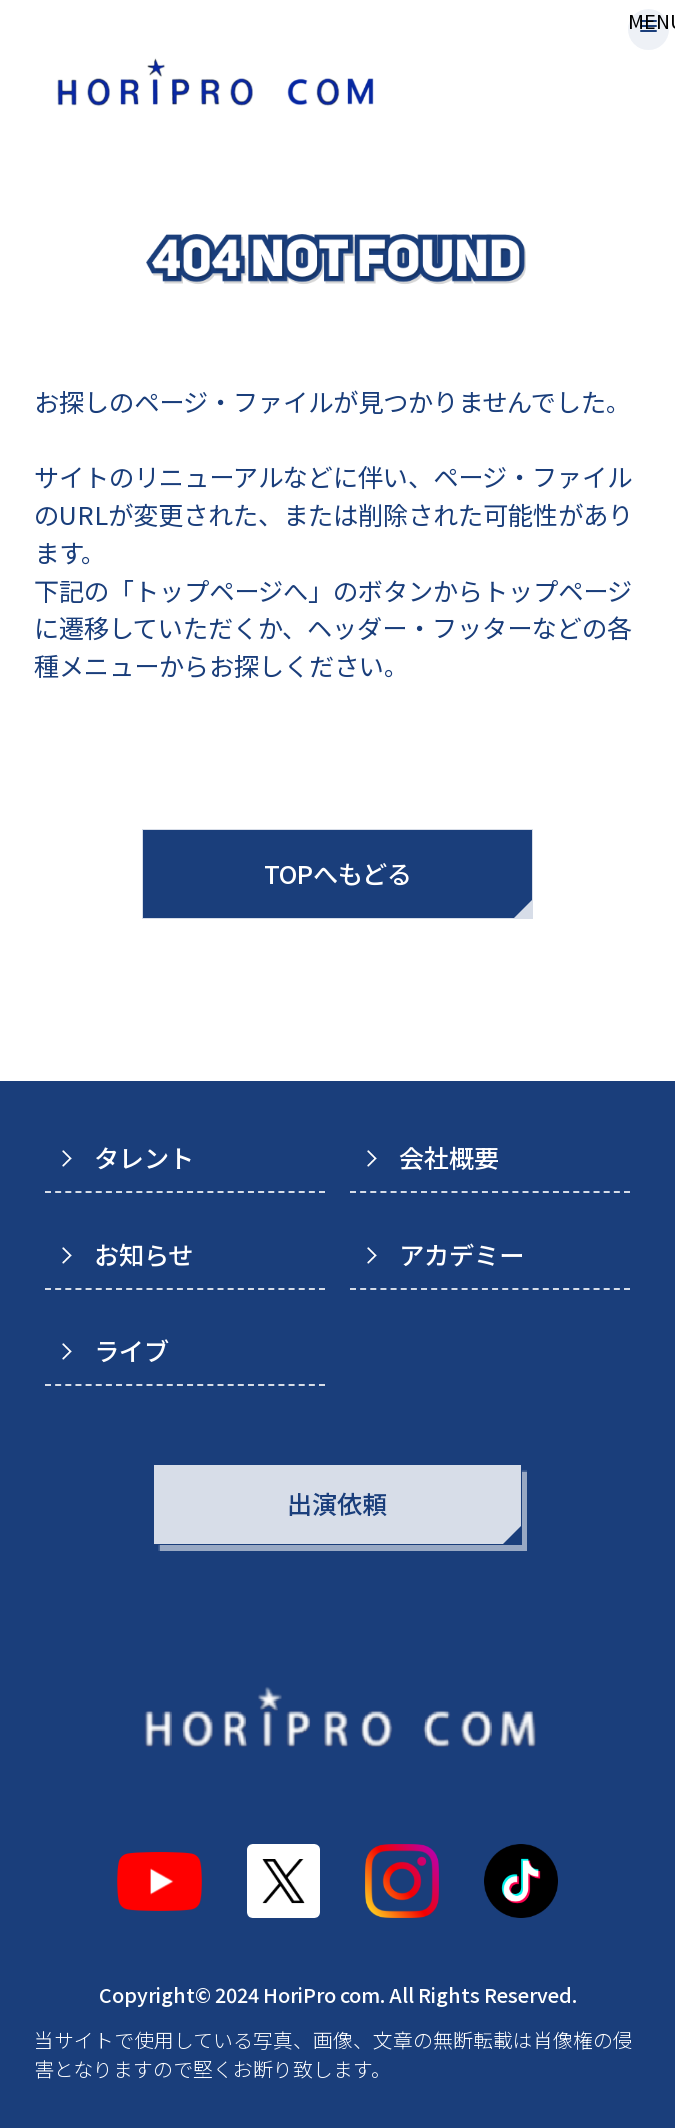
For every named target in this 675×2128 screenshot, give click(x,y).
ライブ (131, 1350)
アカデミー (461, 1254)
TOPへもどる (338, 873)
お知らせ (143, 1254)
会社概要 (449, 1157)
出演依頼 (337, 1503)
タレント (144, 1157)
